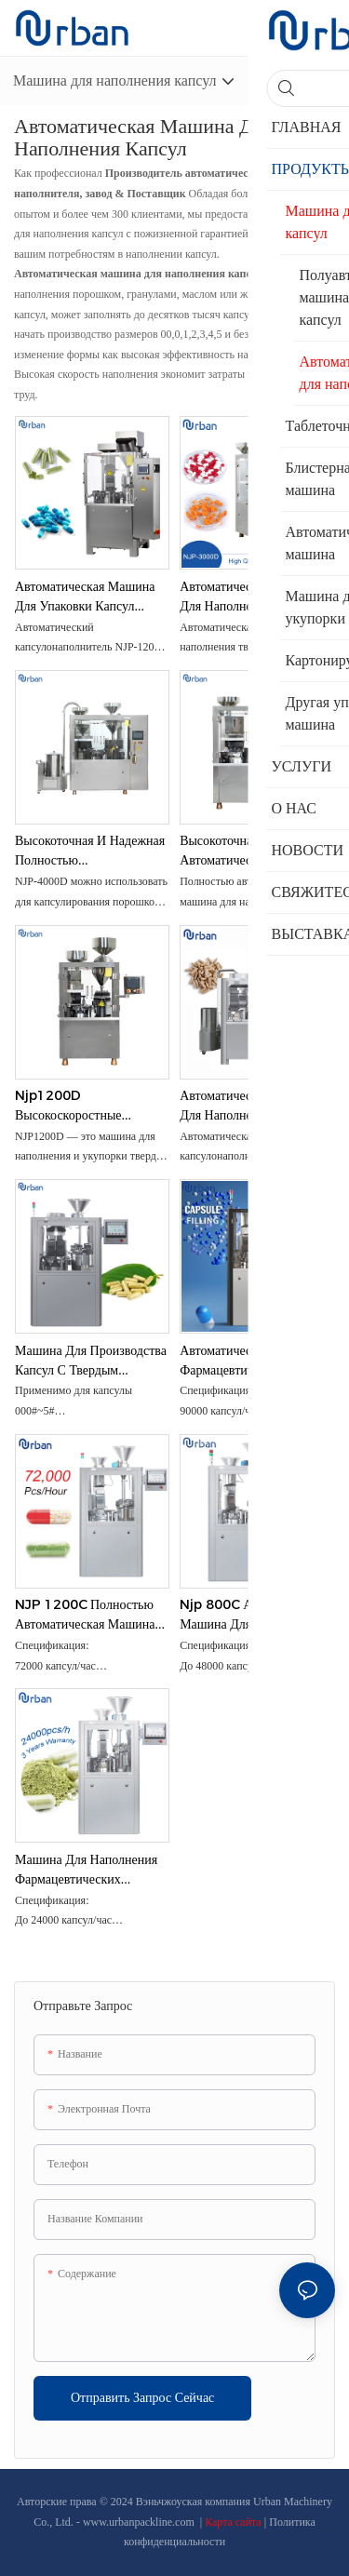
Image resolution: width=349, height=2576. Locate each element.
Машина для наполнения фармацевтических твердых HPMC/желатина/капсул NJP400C (86, 1870)
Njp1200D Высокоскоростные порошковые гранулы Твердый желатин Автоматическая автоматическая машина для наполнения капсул (84, 1106)
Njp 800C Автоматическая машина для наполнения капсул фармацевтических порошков (256, 1615)
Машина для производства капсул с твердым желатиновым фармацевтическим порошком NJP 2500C (91, 1361)
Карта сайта (234, 2522)
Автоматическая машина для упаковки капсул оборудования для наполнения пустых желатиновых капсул (84, 597)
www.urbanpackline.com (140, 2522)
